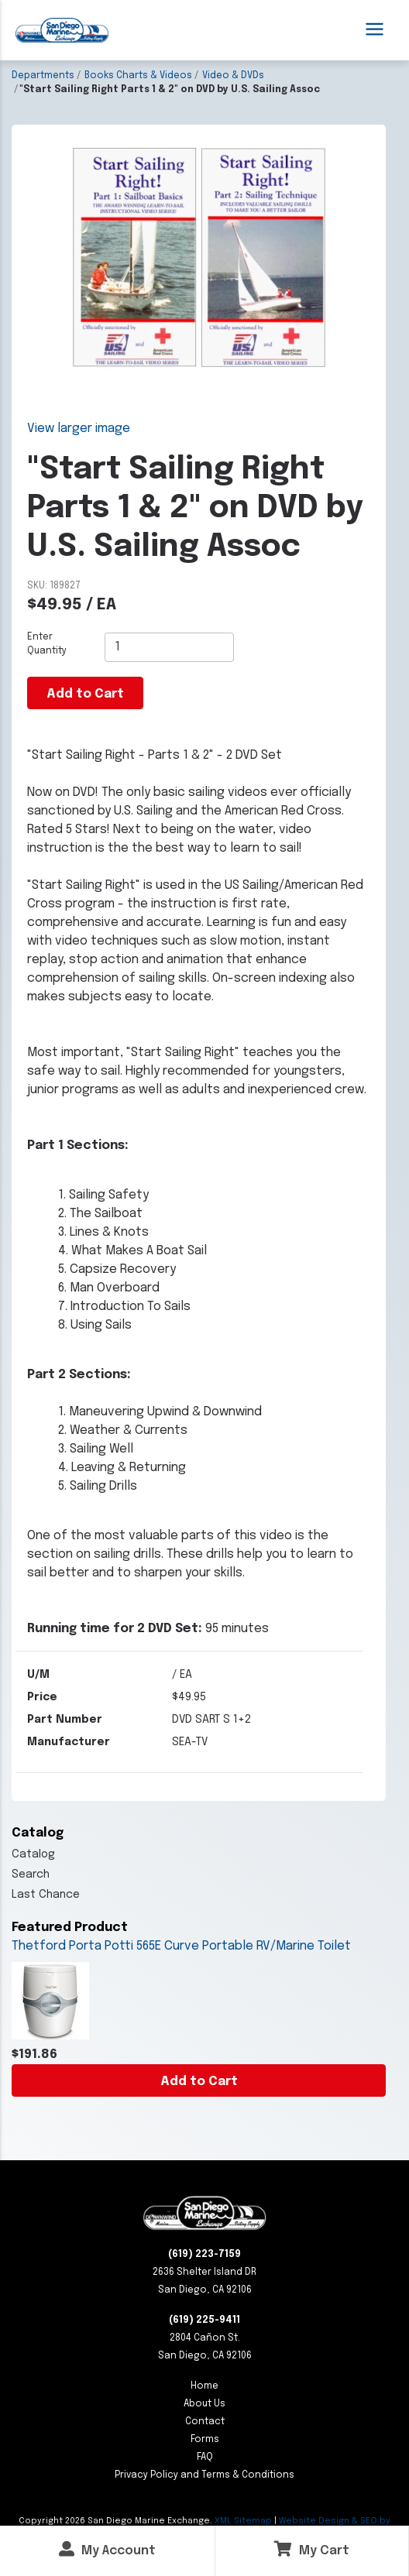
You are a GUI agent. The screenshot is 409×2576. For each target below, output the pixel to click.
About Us (204, 2404)
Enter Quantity (47, 644)
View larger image (78, 428)
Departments (43, 76)
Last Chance (46, 1894)
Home (204, 2386)
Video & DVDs (233, 76)
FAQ (205, 2457)
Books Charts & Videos (138, 76)
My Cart (311, 2549)
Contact (205, 2422)
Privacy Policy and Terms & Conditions (204, 2475)
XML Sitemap (243, 2521)
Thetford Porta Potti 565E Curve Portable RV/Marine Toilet (181, 1946)
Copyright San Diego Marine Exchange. (117, 2521)
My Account (107, 2549)
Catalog (33, 1854)
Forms (205, 2439)
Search (31, 1874)
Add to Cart (199, 2081)
